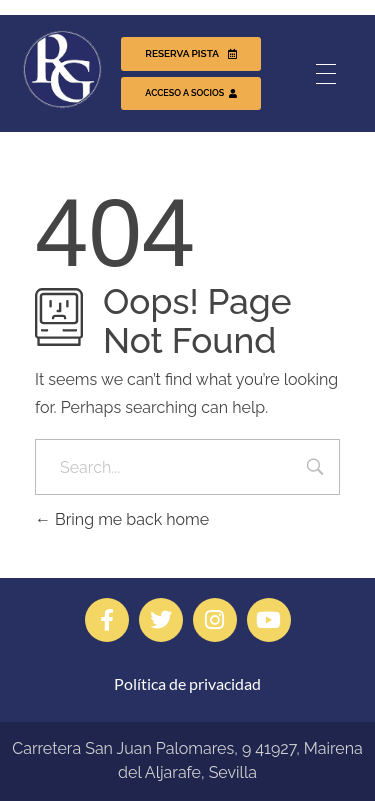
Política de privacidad (187, 683)
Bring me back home (122, 519)
